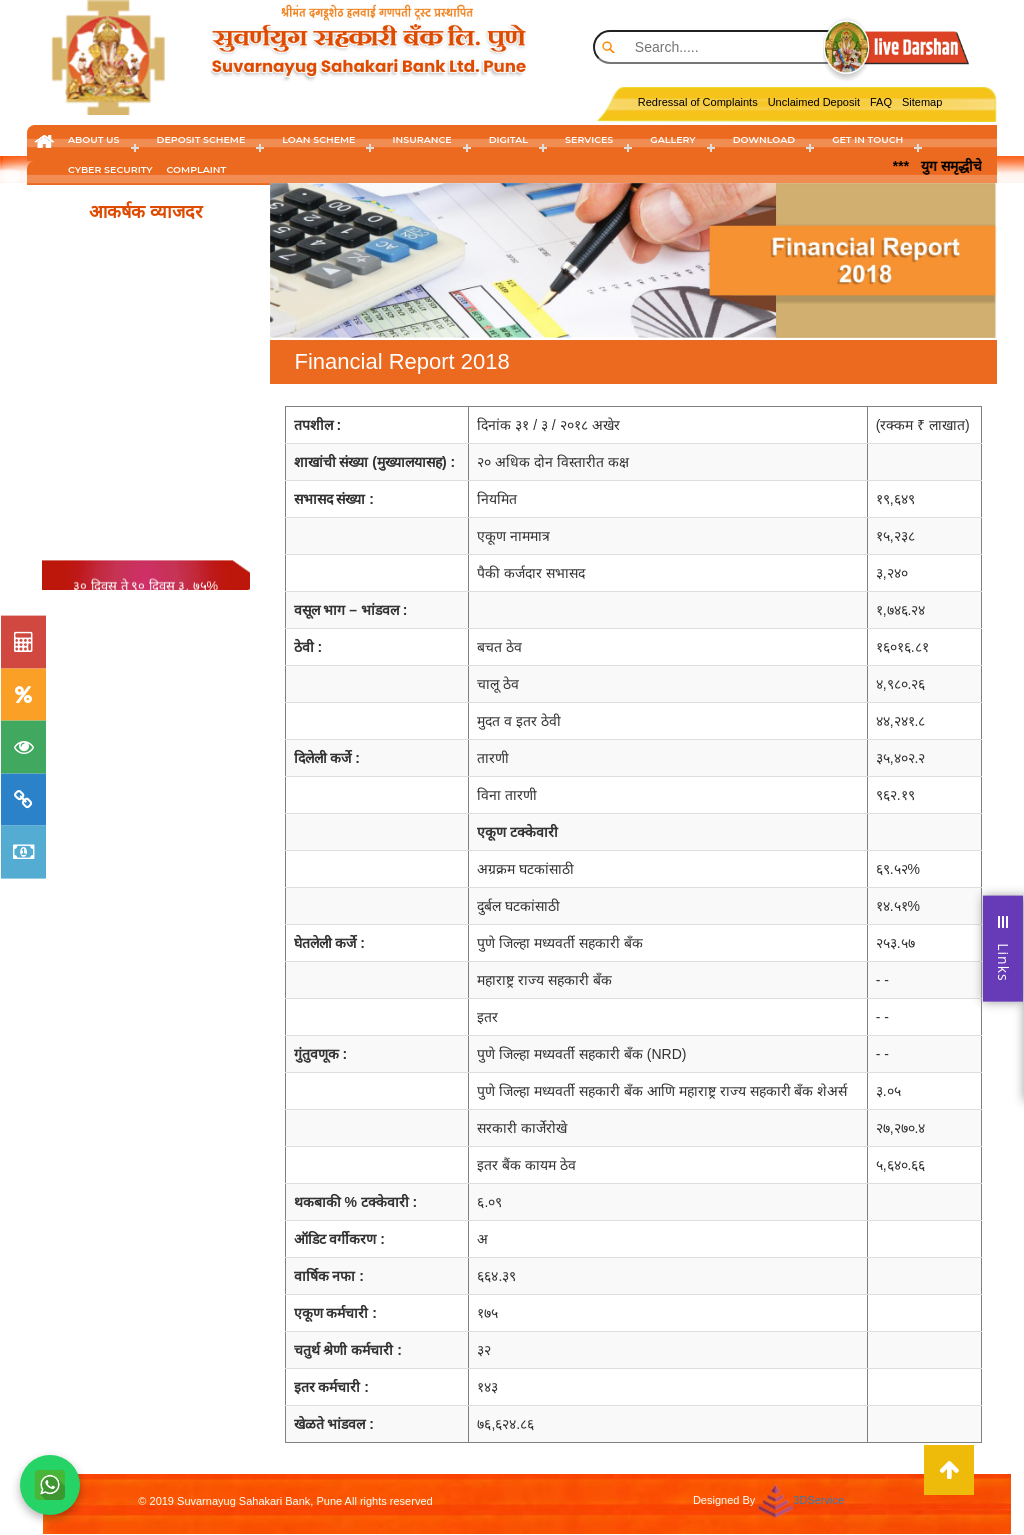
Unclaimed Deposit (814, 102)
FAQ (881, 102)
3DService (818, 1500)
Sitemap (922, 102)
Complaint (197, 169)
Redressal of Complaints (698, 102)
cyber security (110, 169)
